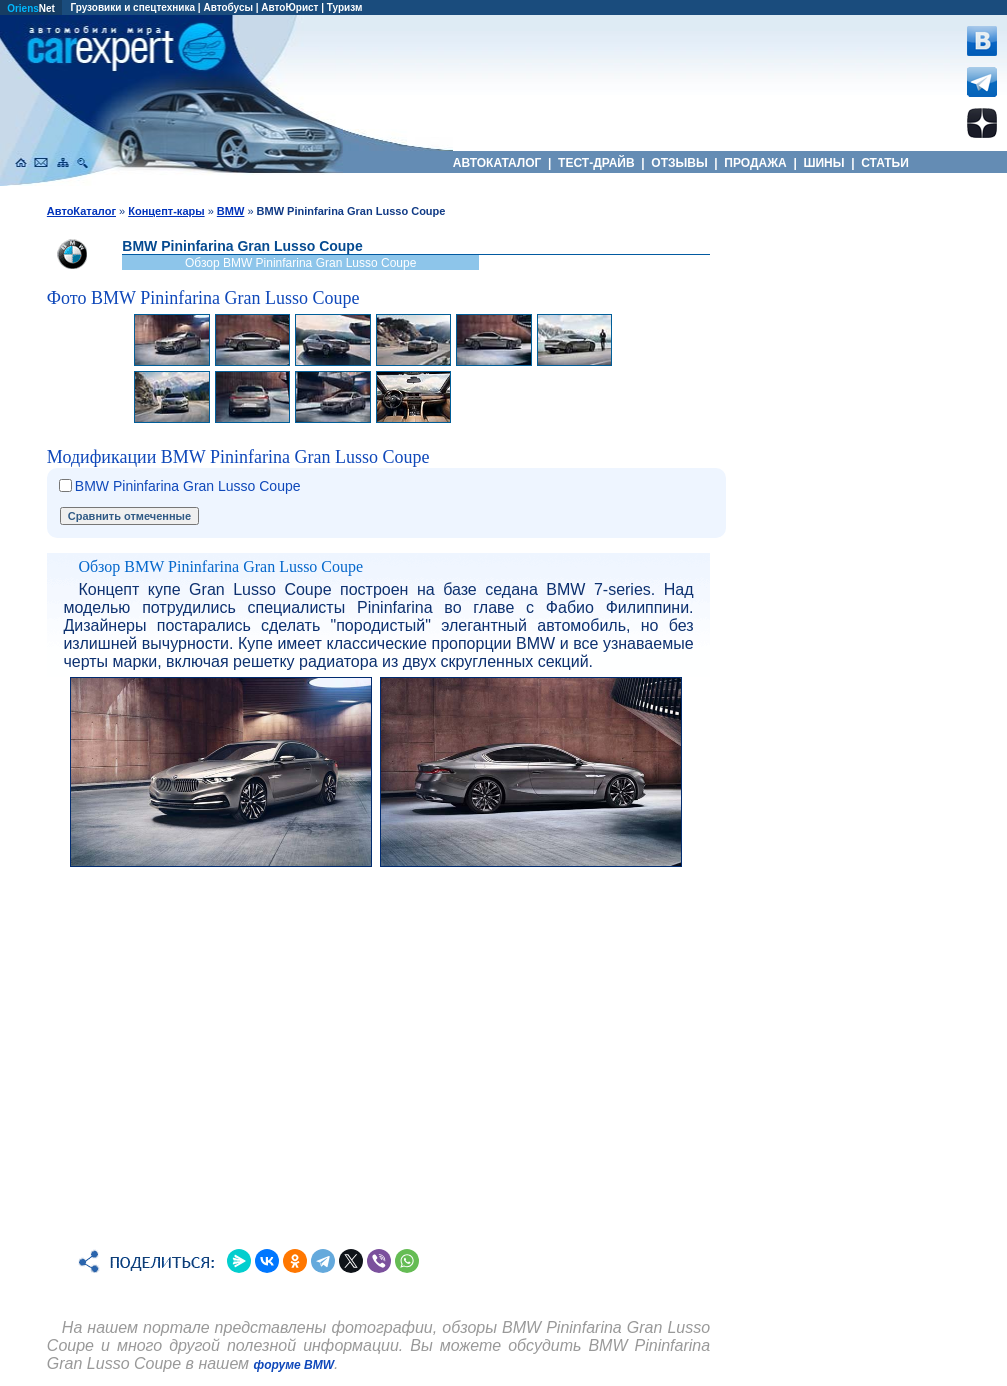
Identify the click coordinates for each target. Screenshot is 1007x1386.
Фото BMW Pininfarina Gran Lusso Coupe (203, 298)
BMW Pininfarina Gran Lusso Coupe (188, 486)
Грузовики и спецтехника (132, 7)
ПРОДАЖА (755, 163)
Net (31, 8)
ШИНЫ (824, 163)
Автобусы (228, 7)
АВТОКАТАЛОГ (497, 163)
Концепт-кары (166, 211)
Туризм (345, 7)
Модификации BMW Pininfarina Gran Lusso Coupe (238, 457)
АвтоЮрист (289, 7)
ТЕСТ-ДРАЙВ (596, 163)
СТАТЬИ (885, 163)
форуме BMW (294, 1365)
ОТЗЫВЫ (679, 163)
